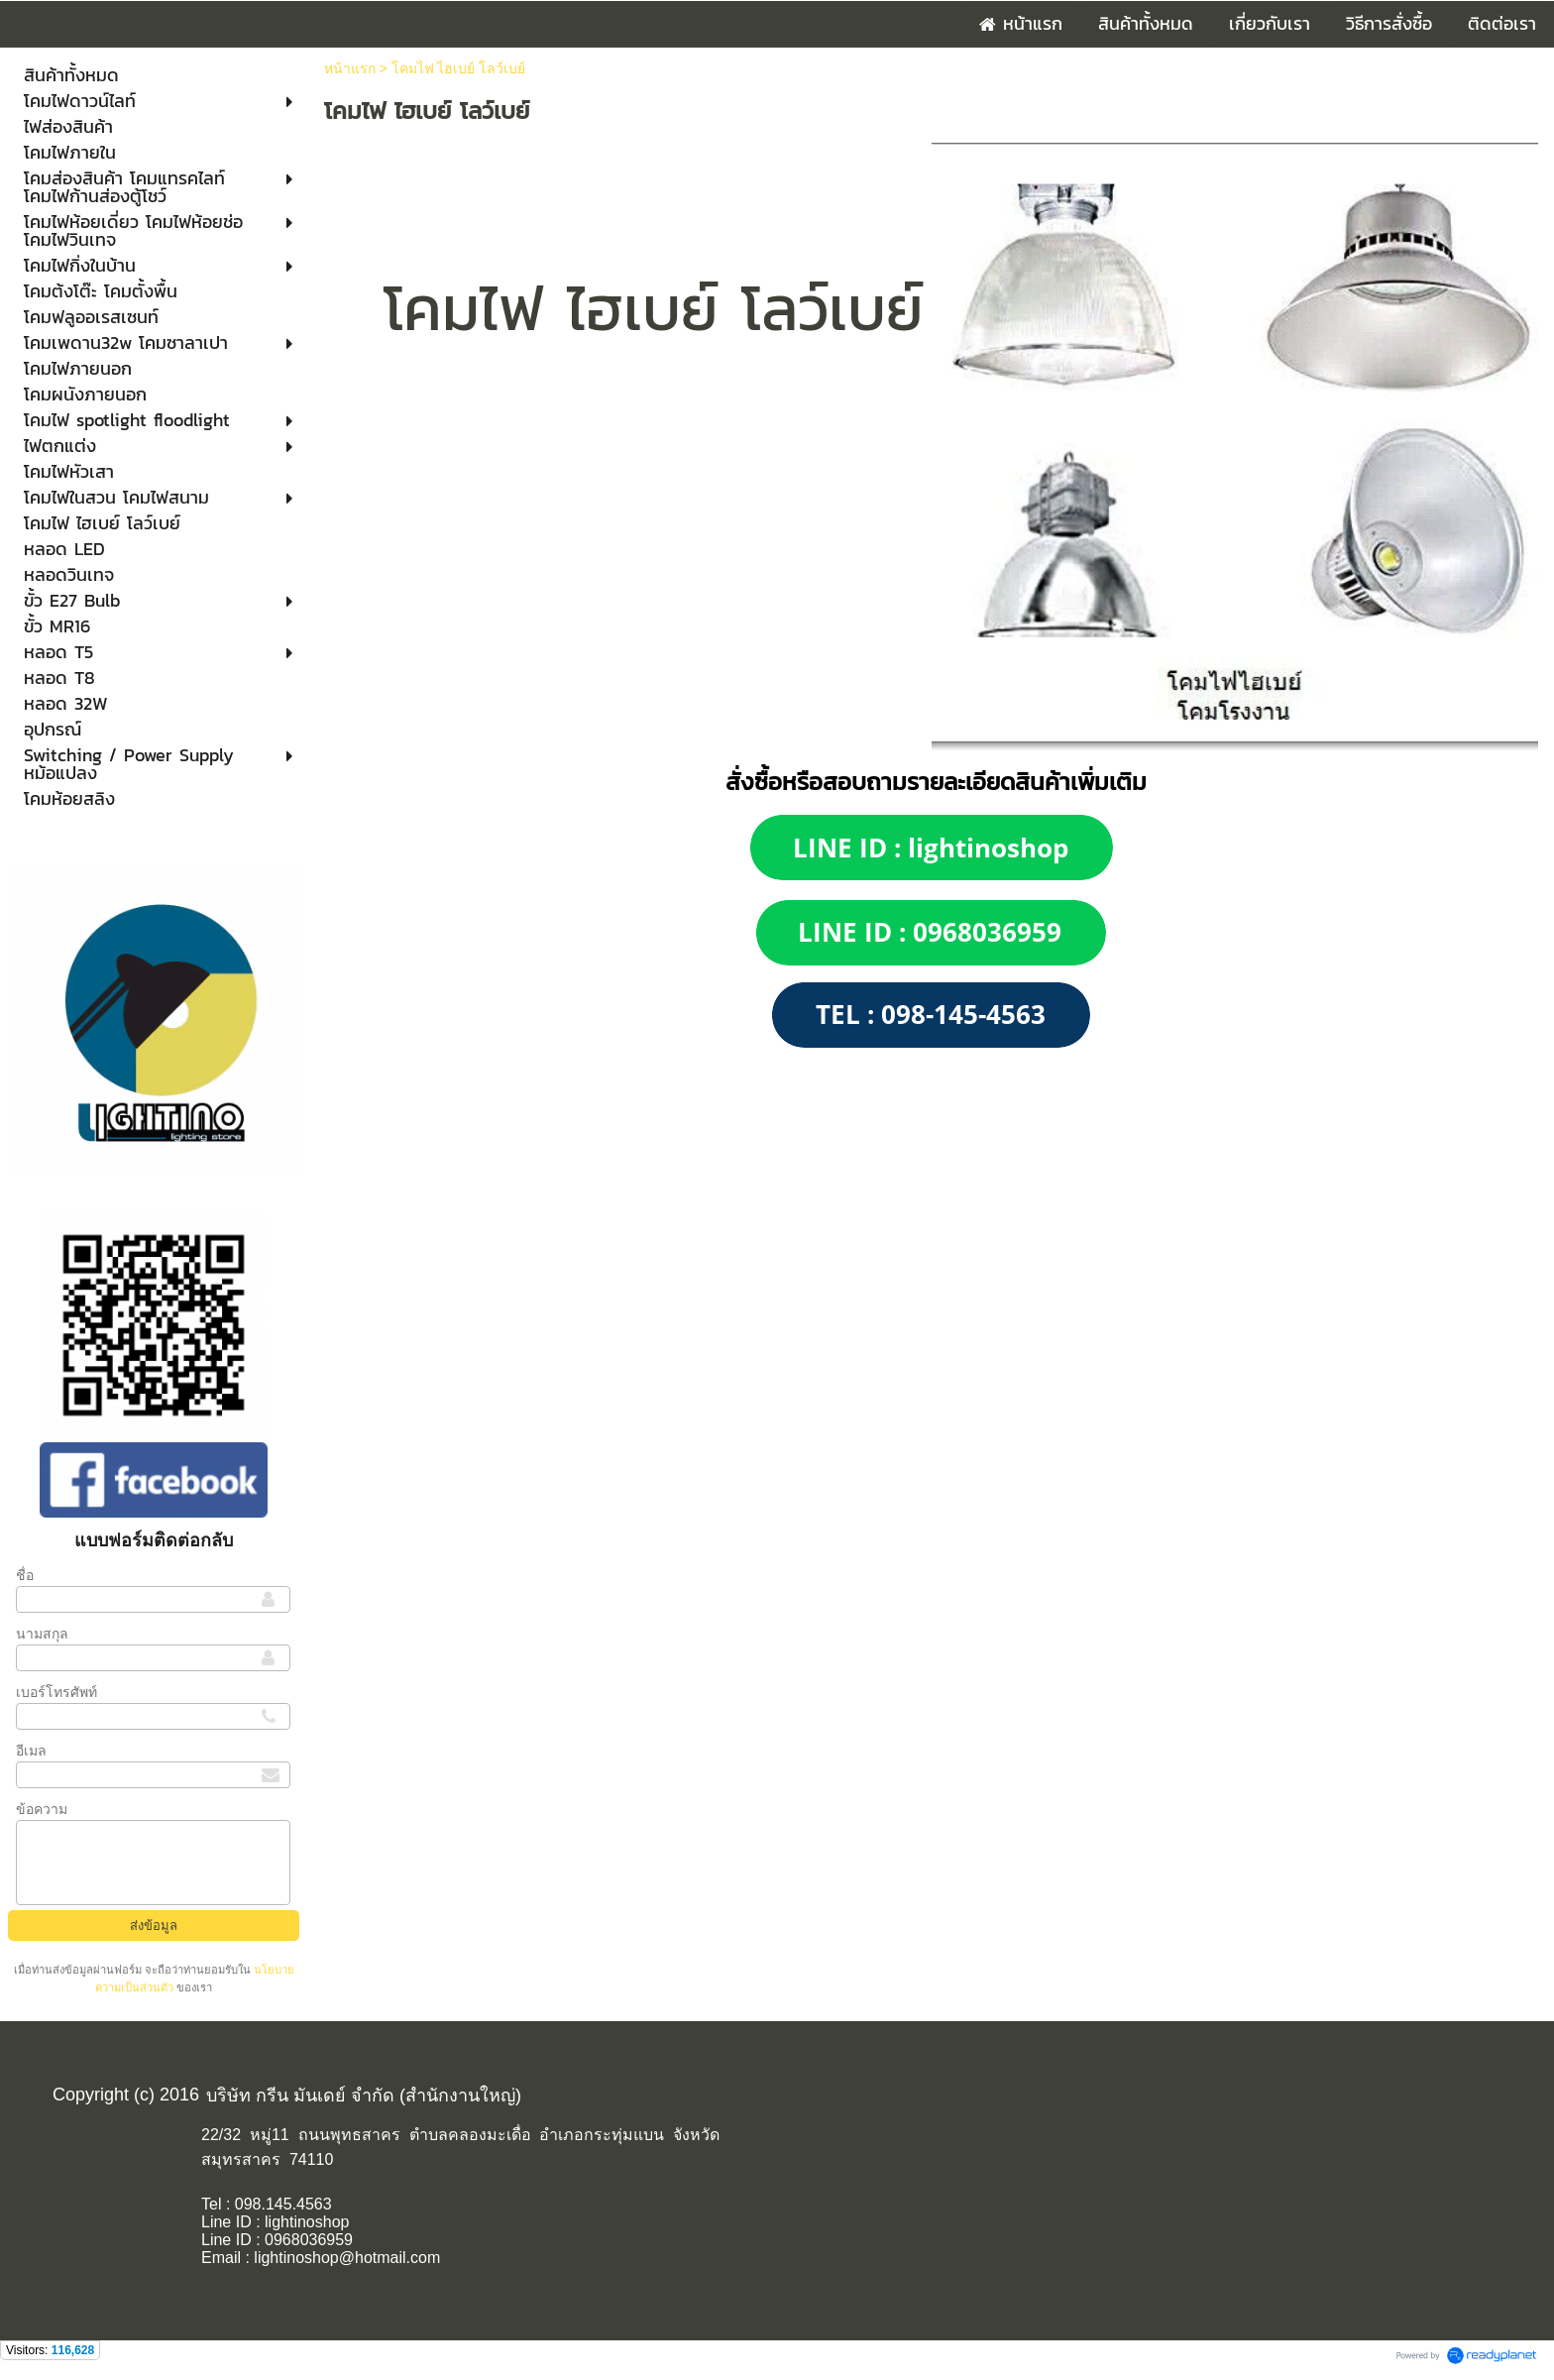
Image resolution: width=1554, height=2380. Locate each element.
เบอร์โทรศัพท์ (56, 1692)
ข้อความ (41, 1809)
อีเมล (31, 1750)
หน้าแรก (350, 68)
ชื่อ (25, 1575)
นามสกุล (42, 1634)
